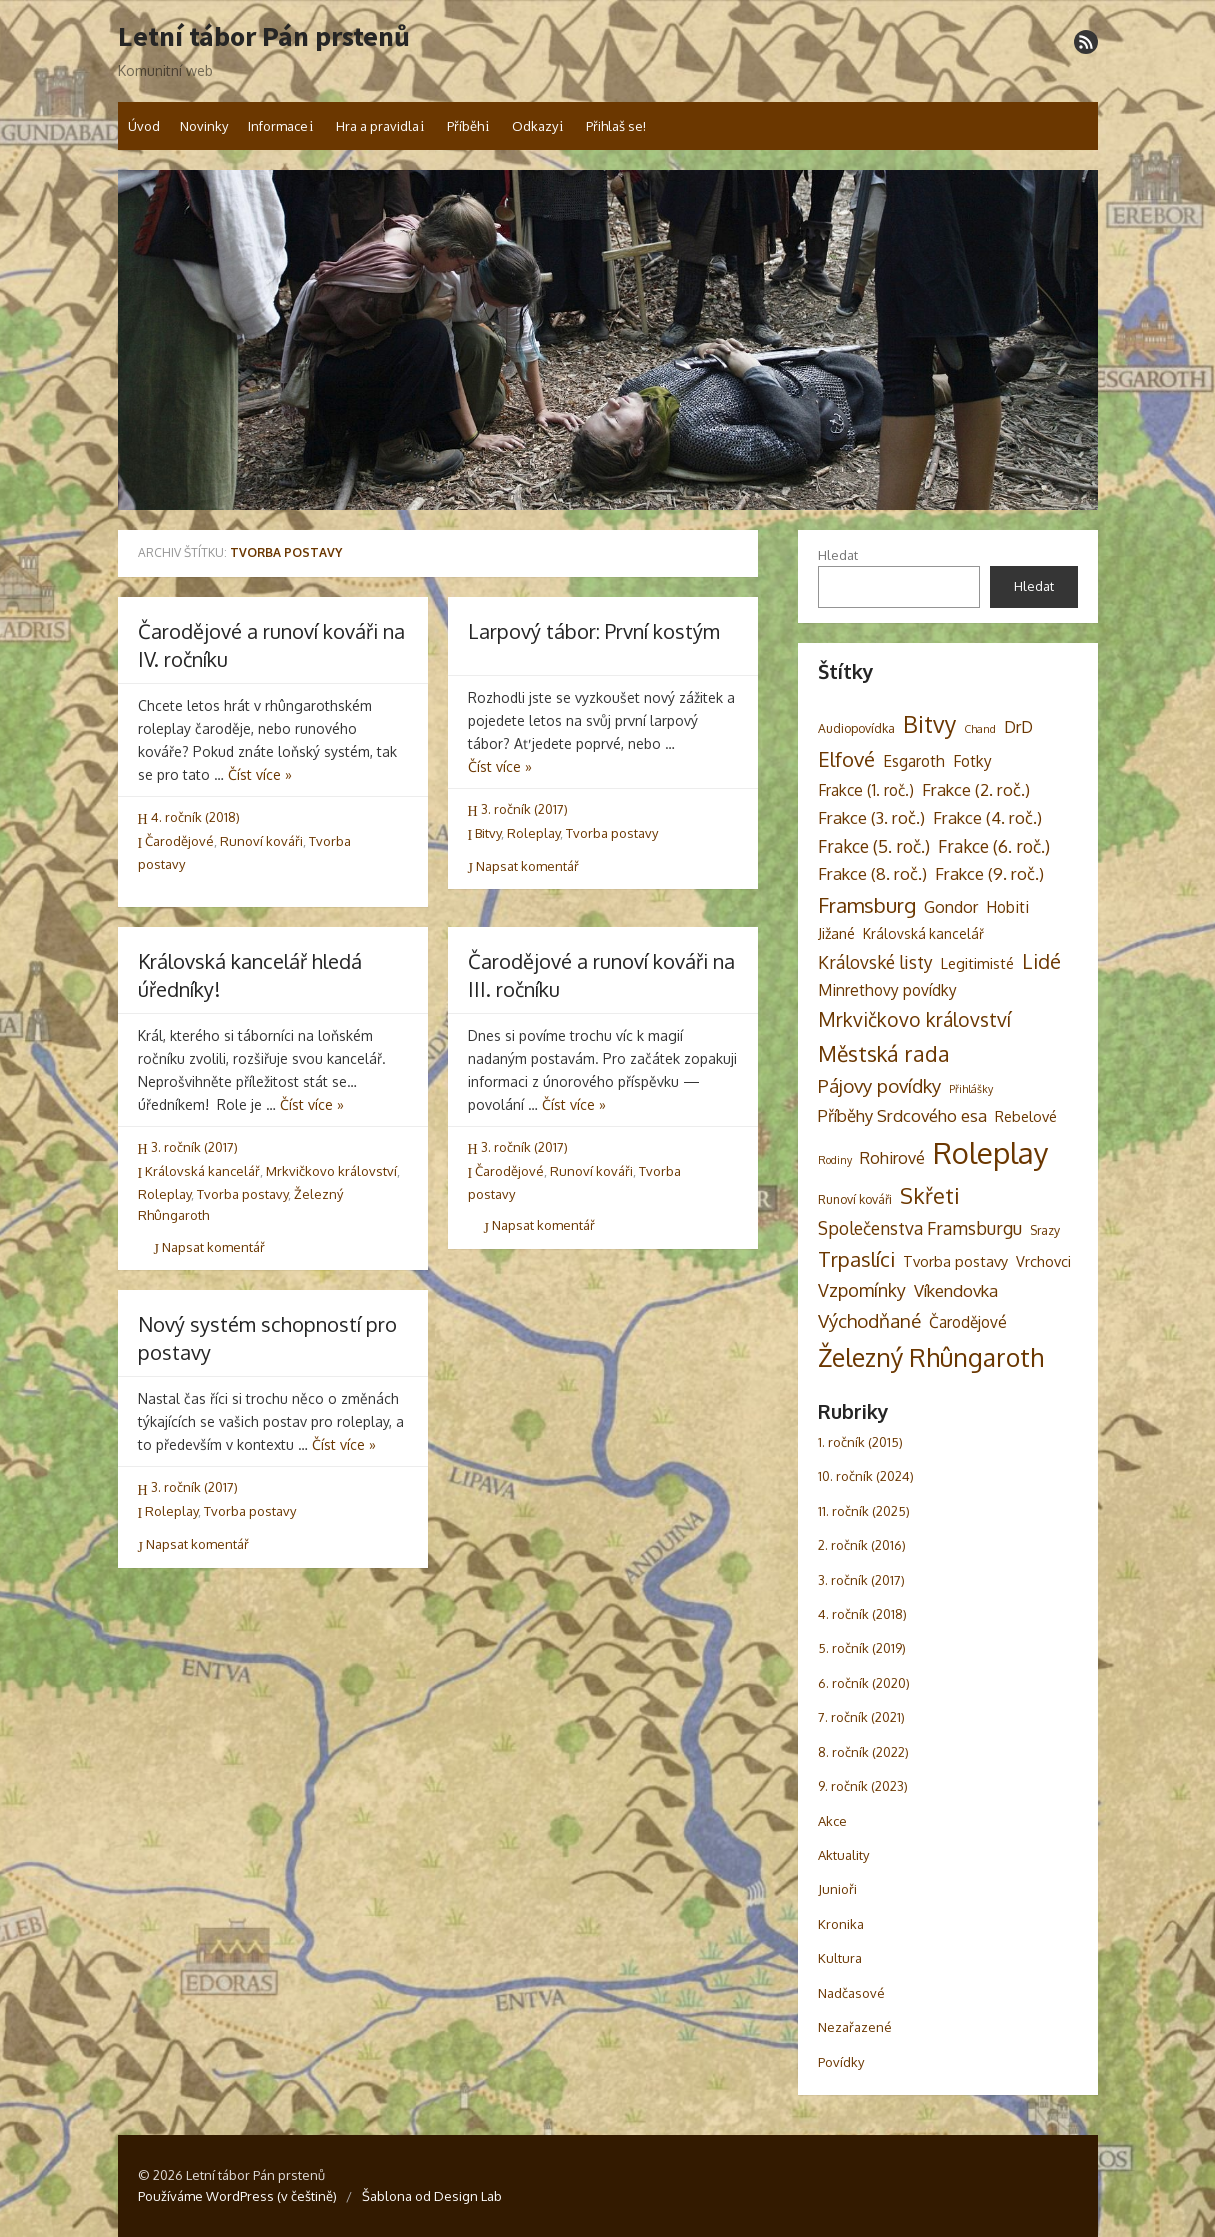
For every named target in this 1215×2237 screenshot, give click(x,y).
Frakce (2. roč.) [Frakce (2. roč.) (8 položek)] (976, 789)
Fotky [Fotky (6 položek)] (972, 761)
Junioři (837, 1889)
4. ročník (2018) (195, 817)
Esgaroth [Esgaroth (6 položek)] (914, 761)
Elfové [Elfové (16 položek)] (846, 759)
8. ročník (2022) (863, 1752)
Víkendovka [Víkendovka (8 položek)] (956, 1290)
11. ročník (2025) (864, 1511)
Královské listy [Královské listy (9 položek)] (875, 962)
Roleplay (533, 833)
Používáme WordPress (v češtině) (237, 2196)
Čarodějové (179, 841)
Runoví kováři (261, 841)
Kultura (840, 1958)
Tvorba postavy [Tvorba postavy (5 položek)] (955, 1261)
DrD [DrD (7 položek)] (1018, 726)
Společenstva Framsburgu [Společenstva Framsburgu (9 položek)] (920, 1228)
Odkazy (535, 126)
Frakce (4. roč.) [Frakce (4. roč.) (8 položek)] (987, 817)
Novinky (204, 126)
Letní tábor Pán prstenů (264, 37)
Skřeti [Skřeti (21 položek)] (930, 1195)
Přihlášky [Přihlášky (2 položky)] (971, 1089)
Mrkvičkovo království (331, 1171)
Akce (832, 1821)
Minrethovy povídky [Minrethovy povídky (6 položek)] (887, 990)
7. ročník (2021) (861, 1717)
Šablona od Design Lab (432, 2196)
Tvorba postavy (612, 833)
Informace (278, 126)
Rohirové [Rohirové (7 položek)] (892, 1157)
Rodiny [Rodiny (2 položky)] (835, 1160)
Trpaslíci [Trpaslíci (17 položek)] (856, 1259)
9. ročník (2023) (863, 1786)
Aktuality (843, 1855)
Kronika (841, 1924)
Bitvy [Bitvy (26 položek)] (929, 723)
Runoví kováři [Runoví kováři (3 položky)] (855, 1199)
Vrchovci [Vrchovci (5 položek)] (1043, 1261)
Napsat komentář (523, 866)
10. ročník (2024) (866, 1476)
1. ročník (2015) (860, 1442)
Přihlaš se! (616, 126)
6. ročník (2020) (864, 1683)
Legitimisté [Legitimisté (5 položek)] (977, 963)
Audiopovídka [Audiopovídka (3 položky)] (856, 728)
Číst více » (260, 774)
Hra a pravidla (377, 126)
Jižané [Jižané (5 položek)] (836, 933)
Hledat (838, 555)
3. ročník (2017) (524, 809)
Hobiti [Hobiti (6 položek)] (1007, 907)
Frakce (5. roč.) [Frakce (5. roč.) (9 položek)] (874, 846)
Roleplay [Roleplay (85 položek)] (991, 1152)
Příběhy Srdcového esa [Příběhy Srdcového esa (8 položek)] (902, 1115)
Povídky (841, 2062)
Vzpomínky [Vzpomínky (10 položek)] (862, 1290)
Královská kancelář (202, 1171)
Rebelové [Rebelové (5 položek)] (1026, 1116)
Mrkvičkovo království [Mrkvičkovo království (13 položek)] (914, 1019)
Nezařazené (855, 2027)
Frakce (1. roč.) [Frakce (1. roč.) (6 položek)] (866, 790)
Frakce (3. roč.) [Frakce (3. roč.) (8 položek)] (871, 817)
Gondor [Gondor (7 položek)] (951, 906)
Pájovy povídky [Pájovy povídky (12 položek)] (879, 1085)
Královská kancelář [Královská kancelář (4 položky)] (923, 933)
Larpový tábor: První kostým (594, 631)
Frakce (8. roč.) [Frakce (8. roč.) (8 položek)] (872, 873)
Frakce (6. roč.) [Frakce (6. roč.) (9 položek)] (994, 846)
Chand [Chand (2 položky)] (980, 729)
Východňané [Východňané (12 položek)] (869, 1320)
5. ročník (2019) (862, 1648)
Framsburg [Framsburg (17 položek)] (867, 905)
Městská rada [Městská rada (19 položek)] (884, 1053)
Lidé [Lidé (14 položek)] (1041, 961)
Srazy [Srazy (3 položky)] (1045, 1230)
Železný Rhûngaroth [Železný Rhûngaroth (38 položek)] (931, 1357)
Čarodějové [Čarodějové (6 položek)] (968, 1322)
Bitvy (488, 833)
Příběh (465, 126)
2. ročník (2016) (862, 1545)
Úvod (144, 126)
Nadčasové (851, 1993)
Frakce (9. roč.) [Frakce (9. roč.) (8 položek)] (989, 873)
